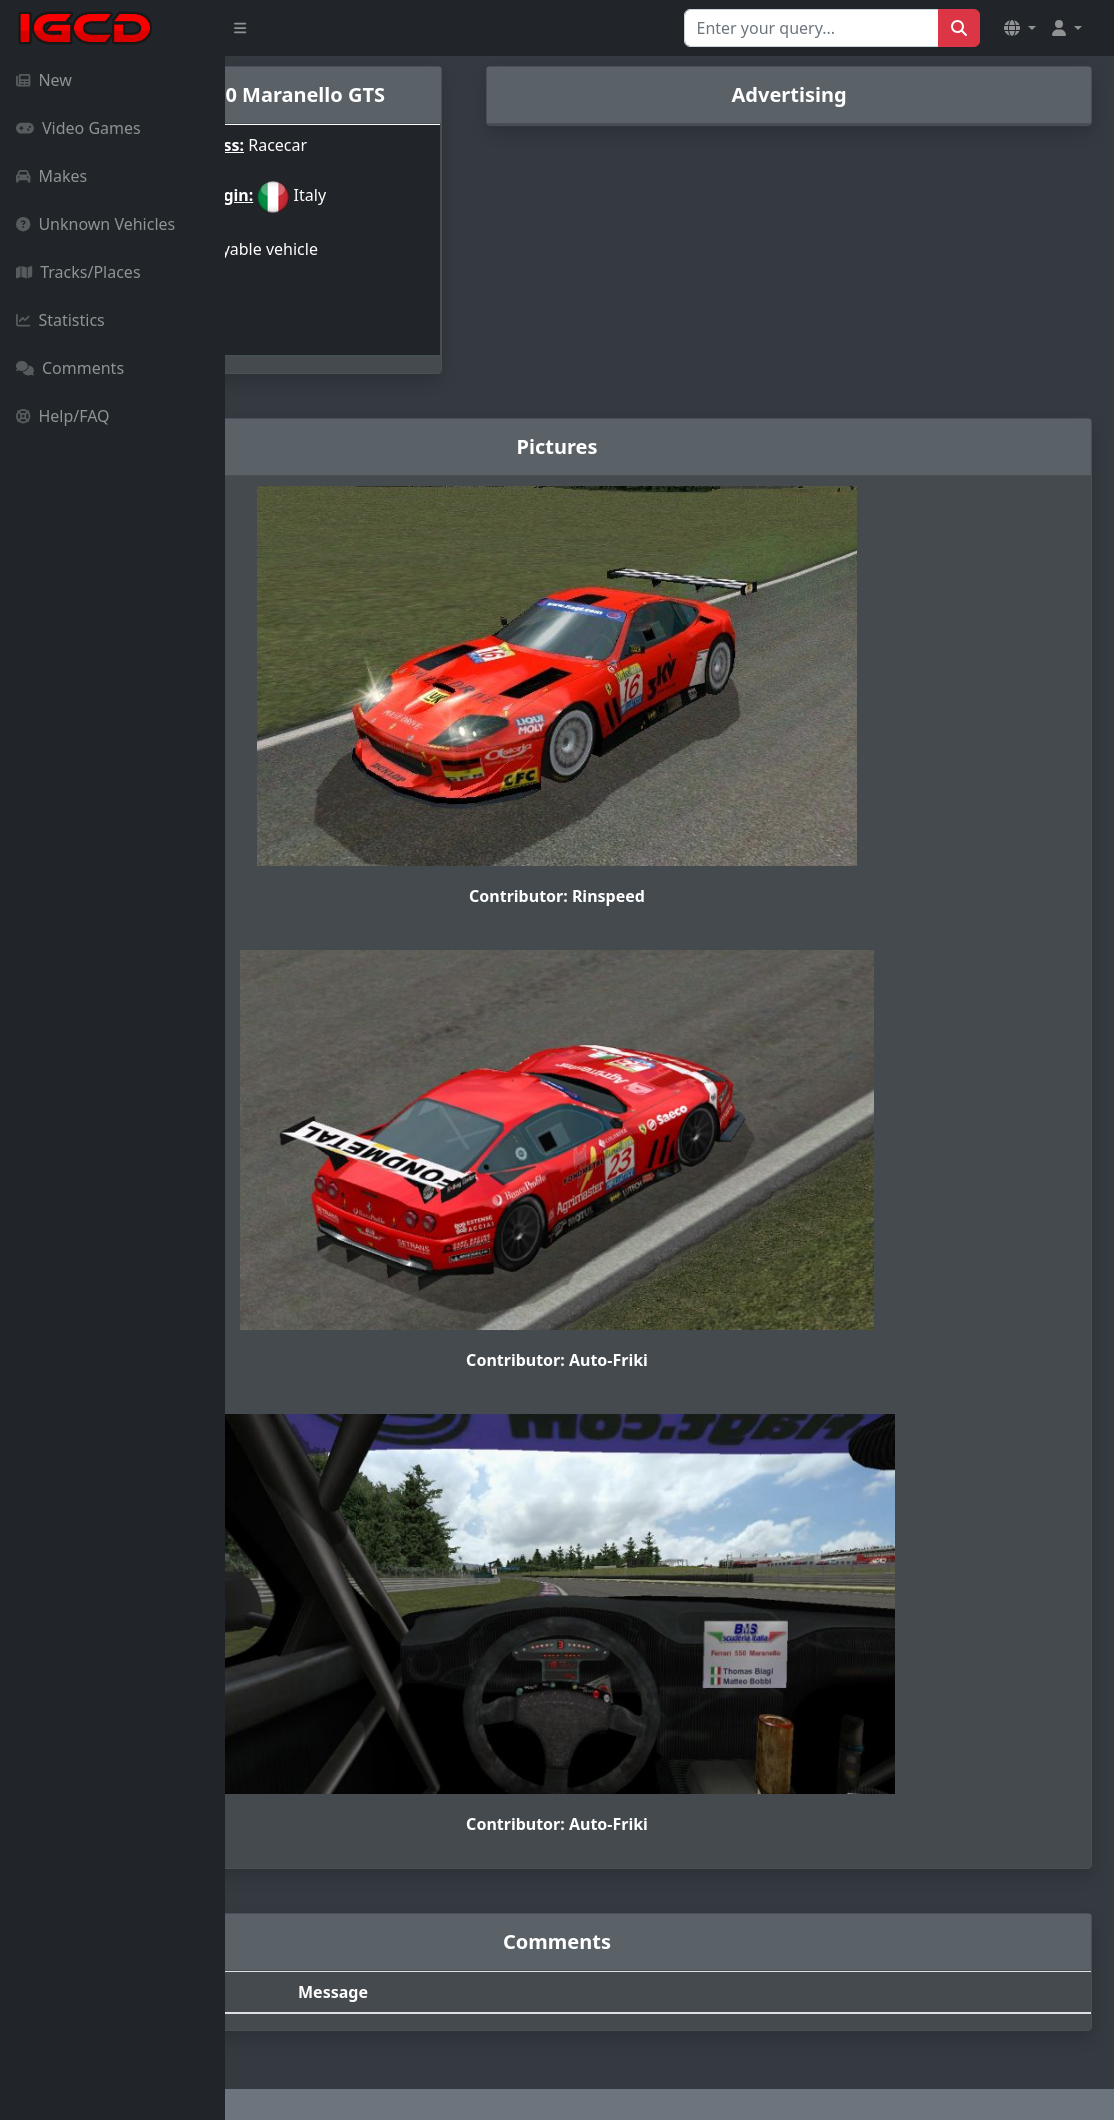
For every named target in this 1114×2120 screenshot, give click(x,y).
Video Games (78, 128)
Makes (51, 176)
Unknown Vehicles (95, 224)
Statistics (60, 320)
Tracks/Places (78, 272)
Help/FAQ (63, 416)
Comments (70, 368)
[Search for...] (811, 28)
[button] (1020, 28)
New (44, 80)
